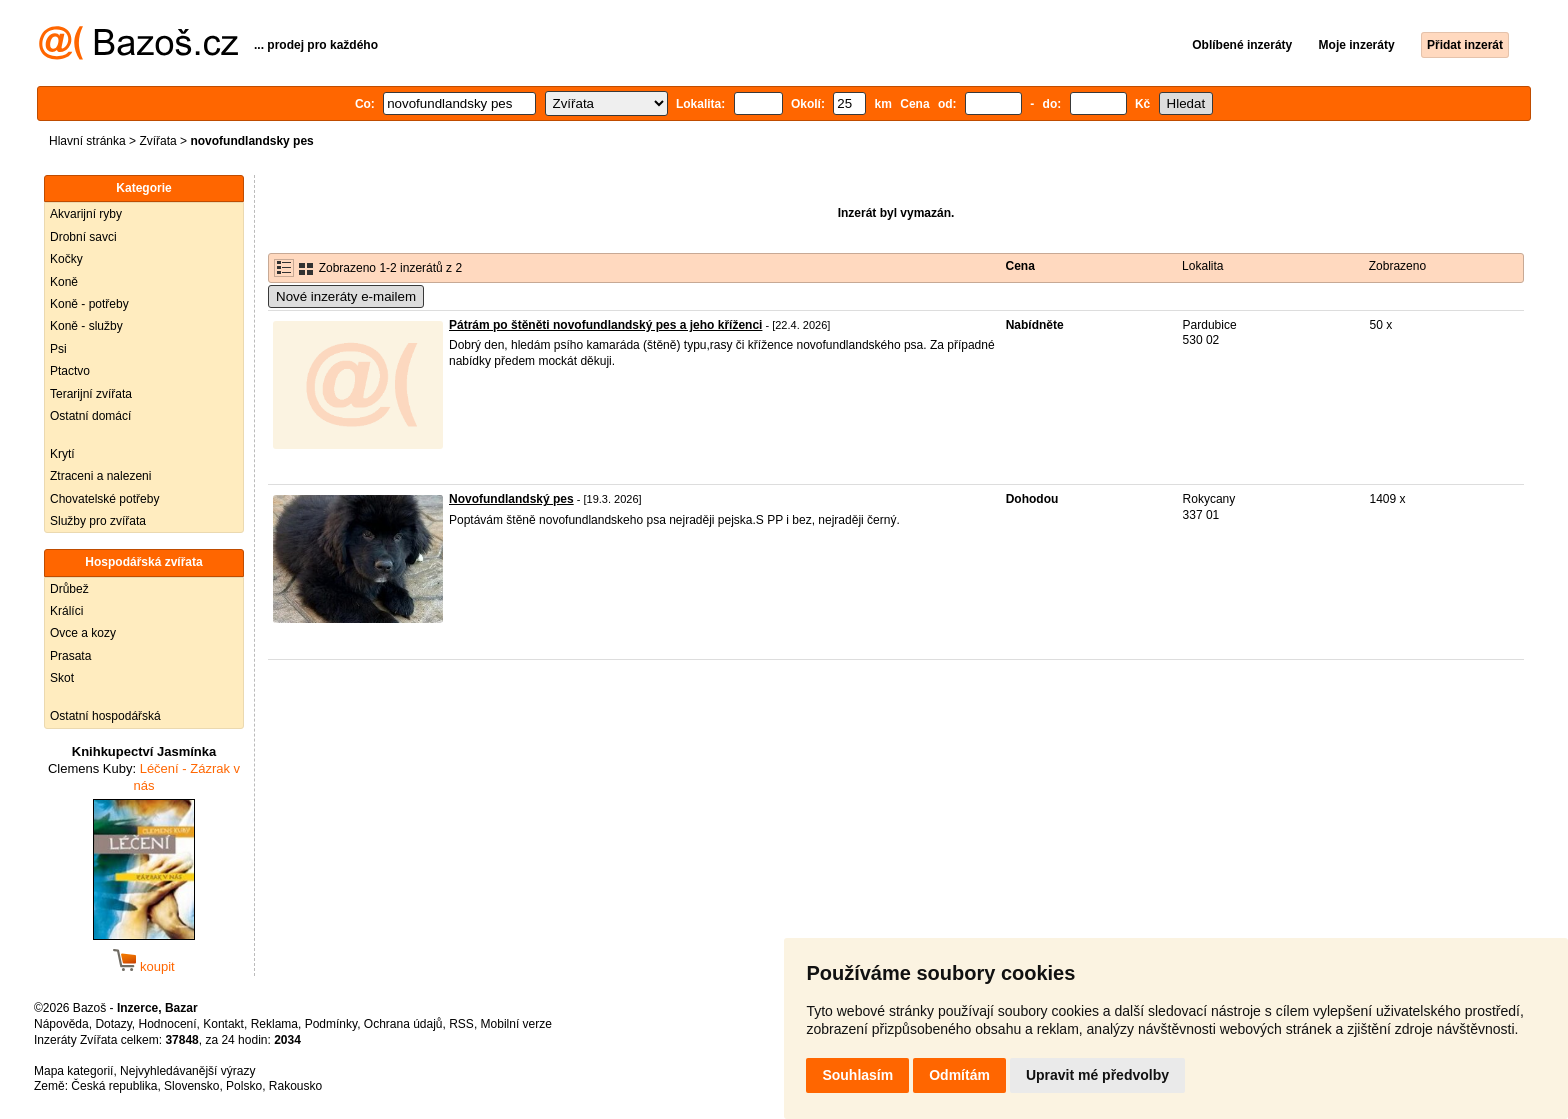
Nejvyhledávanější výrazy (187, 1071)
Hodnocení (168, 1024)
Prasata (70, 656)
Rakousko (295, 1086)
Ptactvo (70, 371)
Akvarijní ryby (86, 214)
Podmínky (331, 1024)
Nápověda (61, 1024)
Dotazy (113, 1024)
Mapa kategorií (73, 1071)
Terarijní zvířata (91, 394)
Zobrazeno (1397, 266)
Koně (64, 282)
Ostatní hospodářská (105, 716)
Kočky (66, 259)
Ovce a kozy (83, 633)
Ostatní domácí (90, 416)
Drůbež (69, 589)
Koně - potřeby (89, 304)
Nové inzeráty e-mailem (346, 296)
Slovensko (191, 1086)
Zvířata (157, 141)
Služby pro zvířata (98, 521)
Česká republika (114, 1086)
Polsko (244, 1086)
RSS (461, 1024)
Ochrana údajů (403, 1024)
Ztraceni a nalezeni (100, 476)
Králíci (66, 611)
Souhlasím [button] (857, 1075)
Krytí (62, 454)
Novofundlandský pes (511, 499)
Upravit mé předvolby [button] (1097, 1075)
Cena (1020, 266)
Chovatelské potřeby (104, 499)
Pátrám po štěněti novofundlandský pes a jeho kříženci (605, 325)
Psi (58, 349)
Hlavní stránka (87, 141)
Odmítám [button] (959, 1075)
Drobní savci (83, 237)
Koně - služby (86, 326)
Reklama (274, 1024)
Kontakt (223, 1024)
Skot (62, 678)
